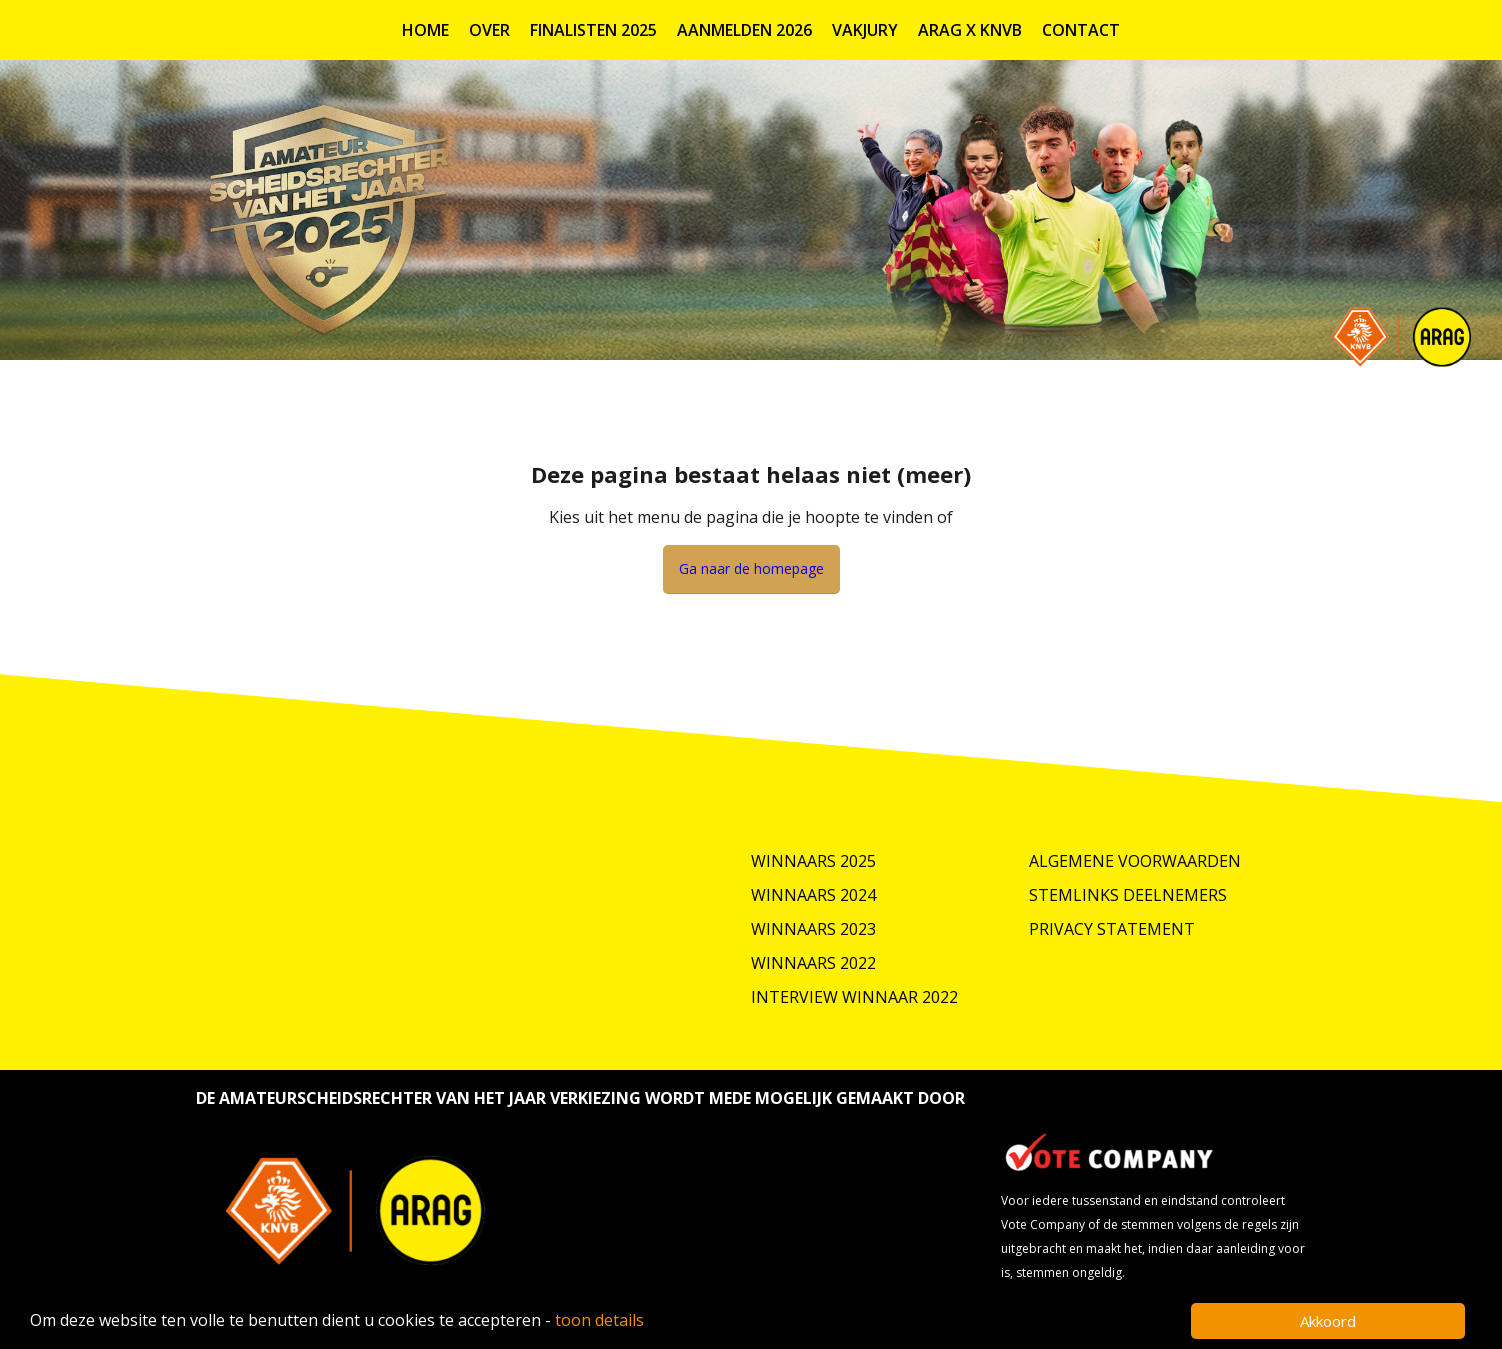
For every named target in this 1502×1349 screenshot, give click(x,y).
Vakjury (865, 30)
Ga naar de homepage (751, 568)
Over (489, 30)
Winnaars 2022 (813, 963)
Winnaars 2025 (813, 861)
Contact (1081, 30)
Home (425, 30)
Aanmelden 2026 (744, 30)
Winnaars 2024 (813, 895)
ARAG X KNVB (970, 30)
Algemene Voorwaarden (1135, 861)
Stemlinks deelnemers (1128, 895)
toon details (599, 1320)
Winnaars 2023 (813, 929)
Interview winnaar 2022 (854, 997)
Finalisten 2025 (593, 30)
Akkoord (1328, 1321)
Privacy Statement (1112, 929)
